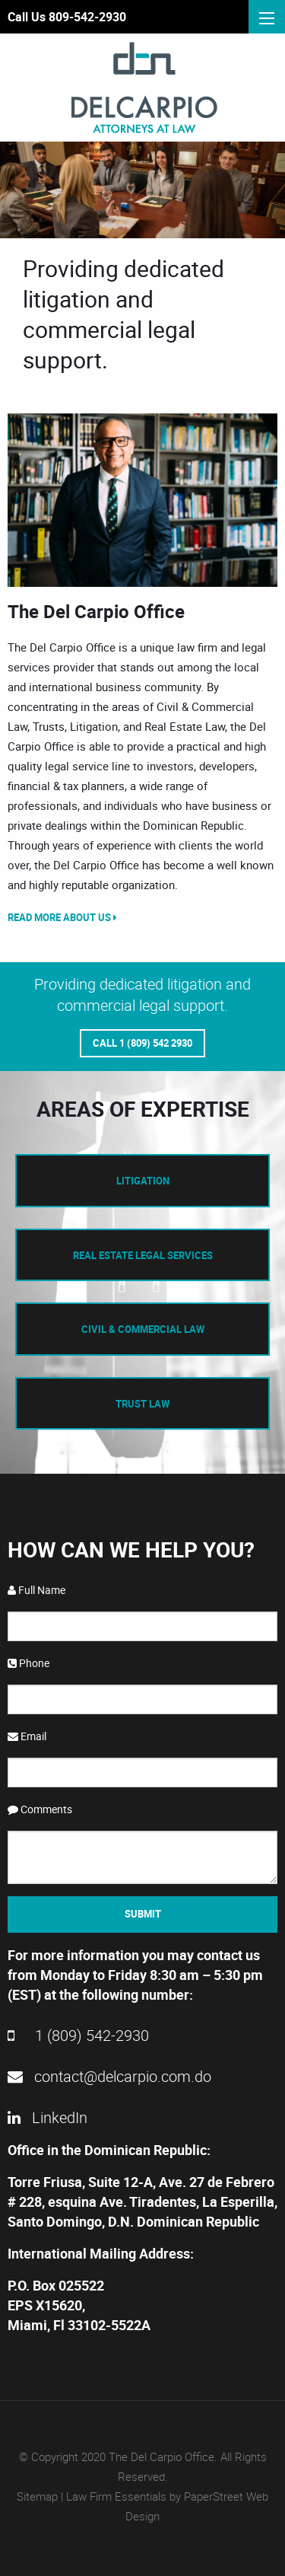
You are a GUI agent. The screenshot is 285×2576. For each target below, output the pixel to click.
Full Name (36, 1590)
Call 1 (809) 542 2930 (142, 1043)
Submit (143, 1914)
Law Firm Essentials (116, 2496)
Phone (28, 1663)
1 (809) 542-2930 (78, 2035)
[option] (142, 500)
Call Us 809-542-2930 (67, 16)
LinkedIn (47, 2117)
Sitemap (37, 2496)
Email (27, 1736)
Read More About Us (62, 917)
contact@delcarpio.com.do (109, 2076)
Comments (40, 1809)
